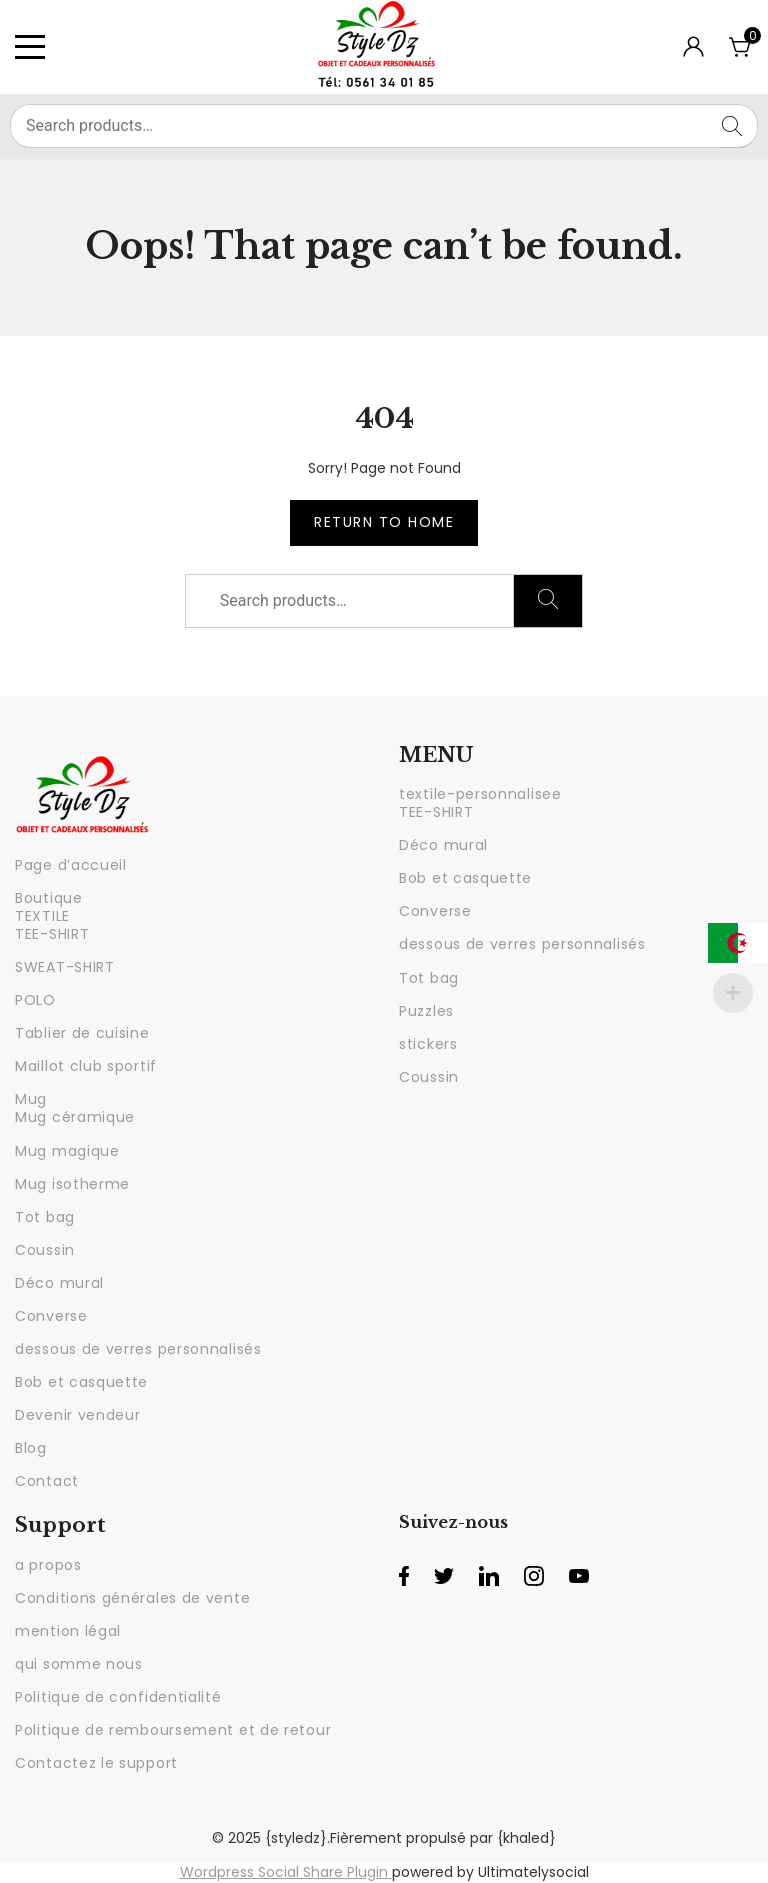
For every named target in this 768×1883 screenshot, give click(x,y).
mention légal (68, 1631)
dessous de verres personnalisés (138, 1349)
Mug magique (67, 1151)
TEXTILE (42, 916)
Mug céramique (75, 1117)
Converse (51, 1316)
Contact (47, 1481)
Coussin (45, 1250)
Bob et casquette (81, 1382)
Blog (31, 1448)
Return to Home (384, 522)
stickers (428, 1044)
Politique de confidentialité (118, 1697)
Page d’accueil (71, 865)
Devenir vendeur (78, 1415)
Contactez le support (96, 1763)
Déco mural (59, 1283)
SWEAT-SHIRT (65, 967)
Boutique (49, 898)
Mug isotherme (72, 1184)
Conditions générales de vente (132, 1598)
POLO (35, 1000)
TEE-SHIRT (52, 934)
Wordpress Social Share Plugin (286, 1872)
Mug (31, 1099)
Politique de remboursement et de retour (173, 1730)
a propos (48, 1565)
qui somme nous (79, 1664)
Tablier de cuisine (82, 1033)
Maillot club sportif (86, 1066)
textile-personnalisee (480, 794)
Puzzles (426, 1011)
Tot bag (45, 1217)
